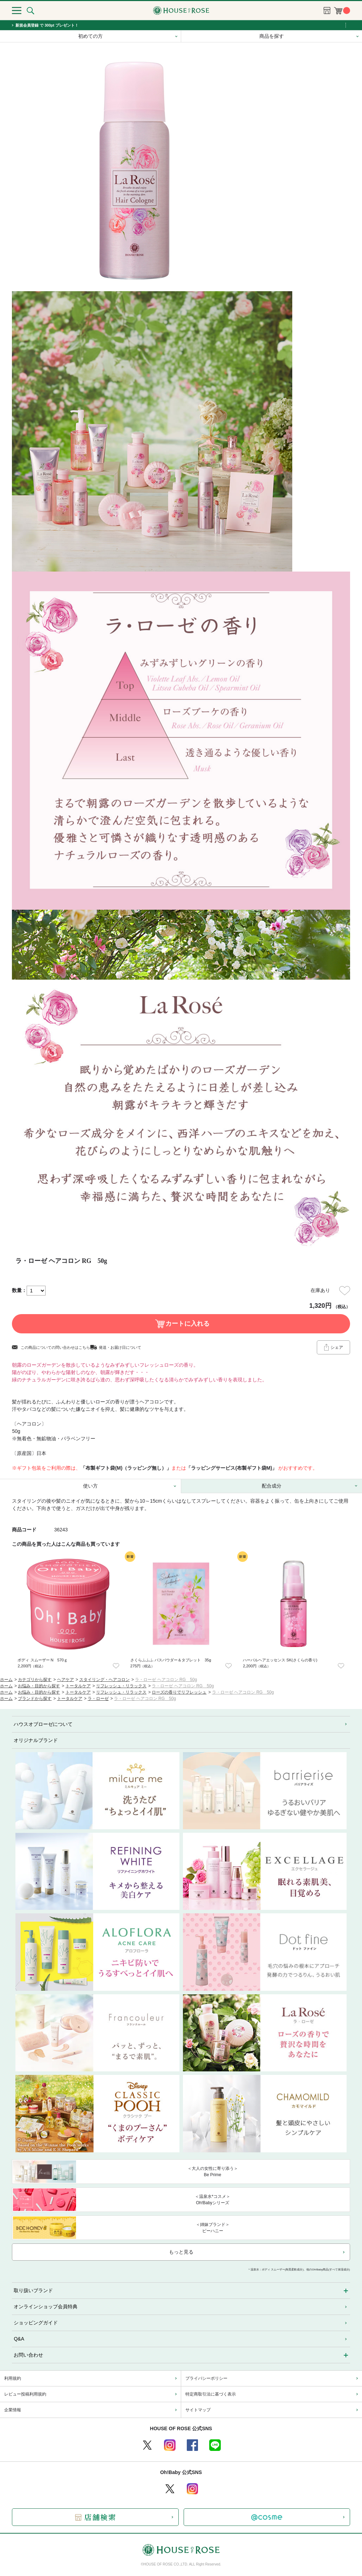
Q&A (19, 2339)
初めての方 (90, 36)
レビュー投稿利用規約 (25, 2394)
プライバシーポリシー (206, 2378)
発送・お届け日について (120, 1347)
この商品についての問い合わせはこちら (55, 1347)
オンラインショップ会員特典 (45, 2306)
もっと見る (181, 2252)
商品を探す (271, 36)
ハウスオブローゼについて (43, 1724)
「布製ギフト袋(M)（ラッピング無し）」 (126, 1468)
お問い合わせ (28, 2355)
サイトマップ (198, 2409)
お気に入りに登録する (344, 1290)
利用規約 (12, 2378)
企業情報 (12, 2409)
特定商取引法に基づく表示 (210, 2394)
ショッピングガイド (36, 2322)
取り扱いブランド (33, 2290)
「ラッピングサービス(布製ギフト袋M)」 (231, 1468)
